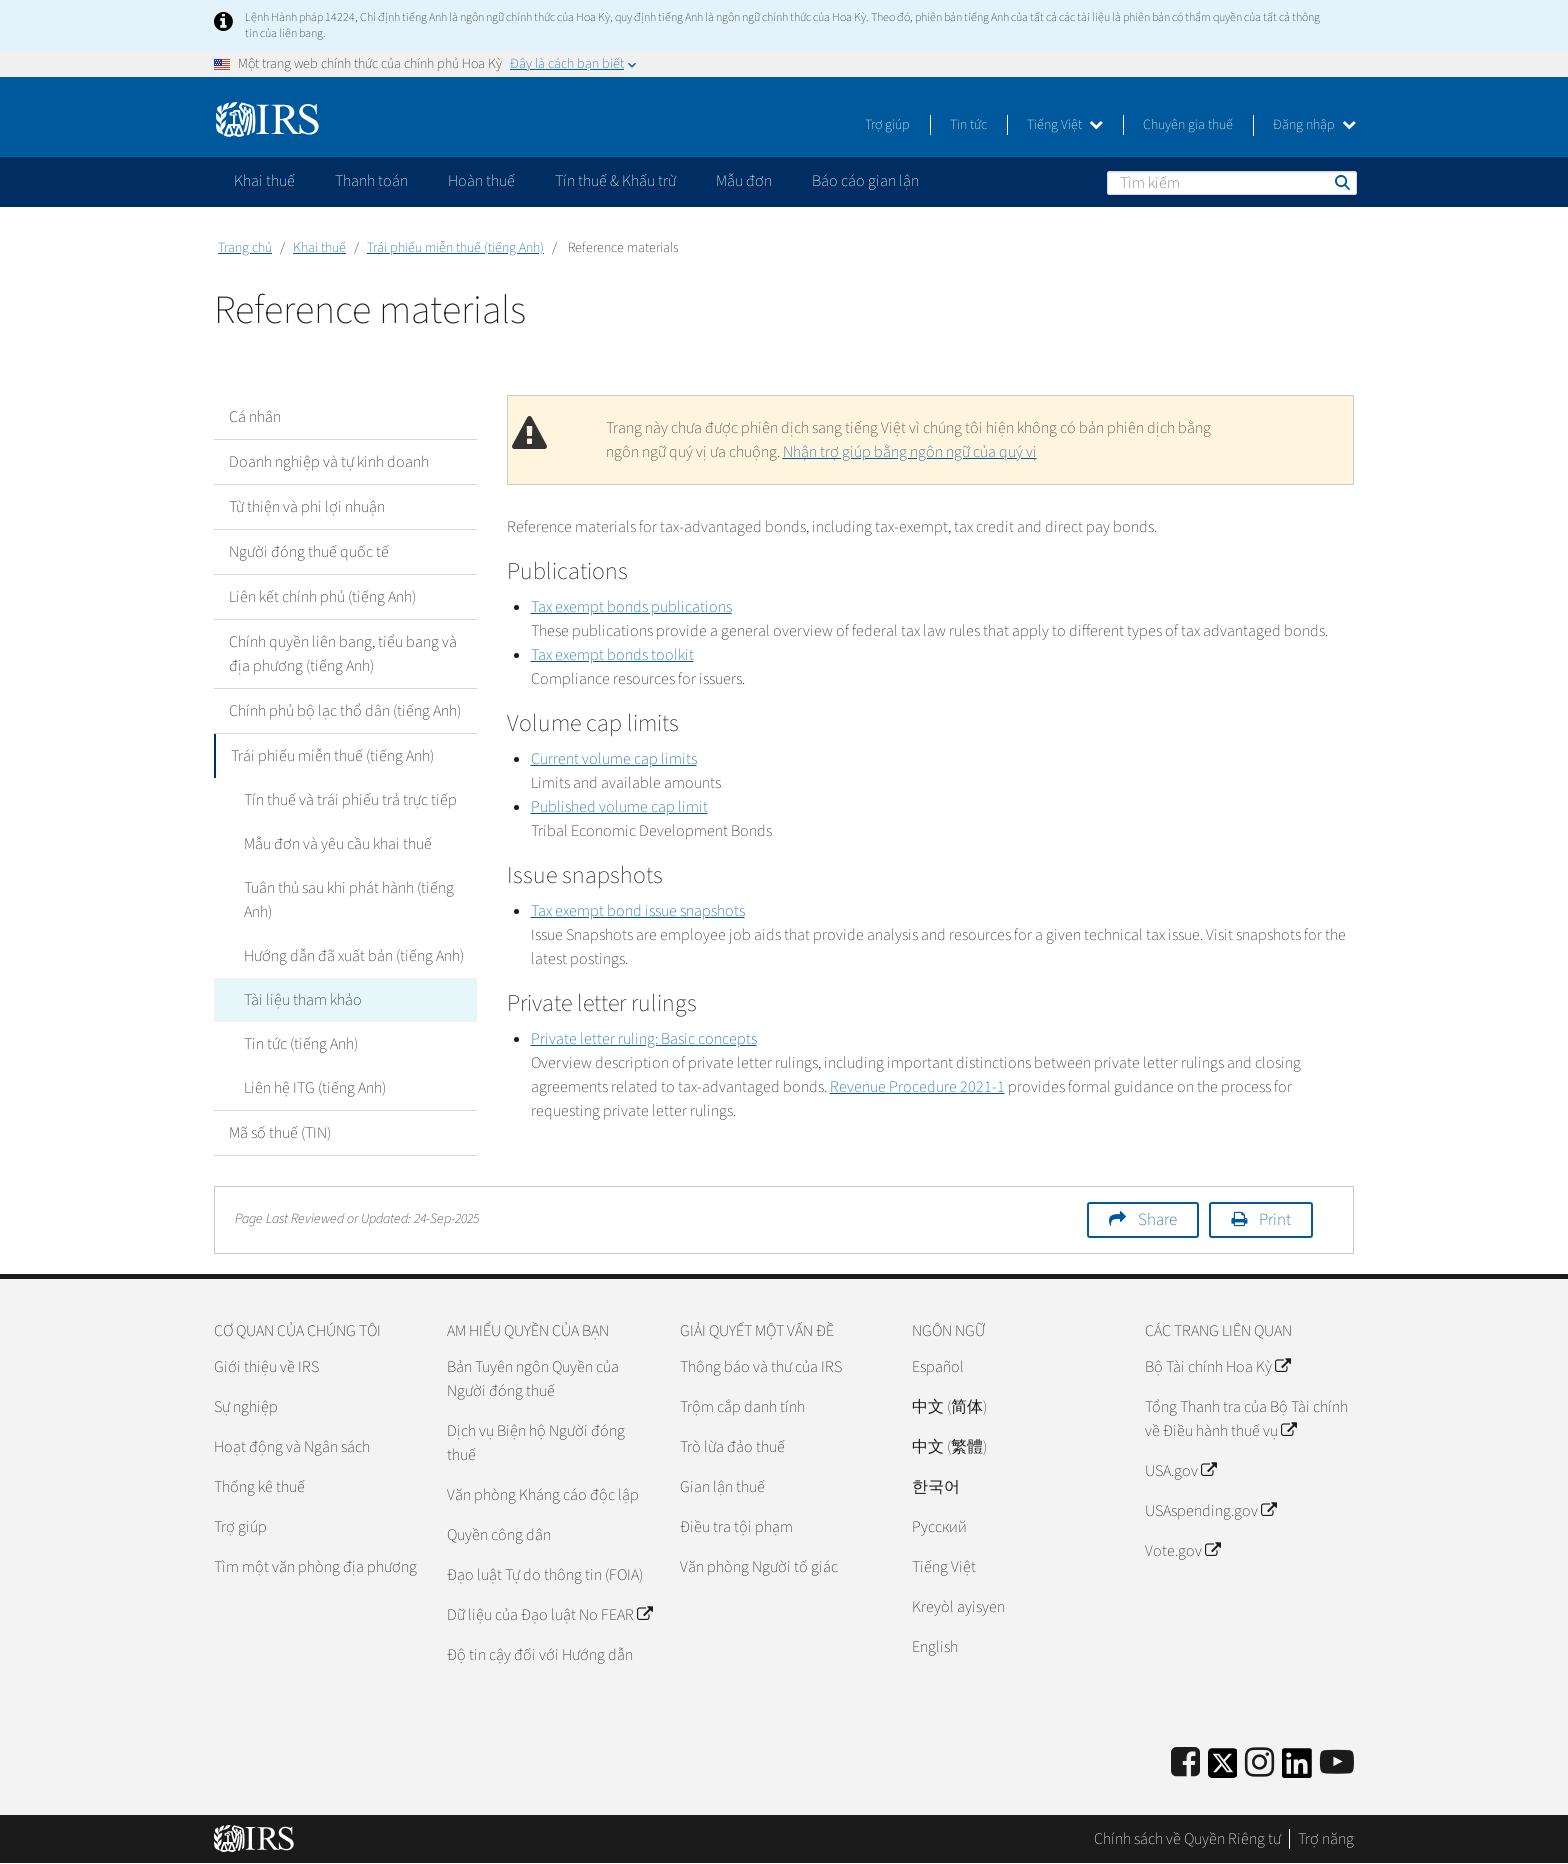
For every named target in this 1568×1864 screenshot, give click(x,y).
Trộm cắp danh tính (742, 1407)
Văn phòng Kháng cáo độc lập (543, 1495)
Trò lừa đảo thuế (732, 1447)
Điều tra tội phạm (736, 1527)
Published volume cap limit (619, 807)
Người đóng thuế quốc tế (309, 552)
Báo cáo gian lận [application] (865, 181)
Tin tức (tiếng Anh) (301, 1044)
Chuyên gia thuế (1188, 125)
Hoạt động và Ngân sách (292, 1447)
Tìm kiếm (1341, 182)
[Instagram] (1259, 1763)
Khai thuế (319, 248)
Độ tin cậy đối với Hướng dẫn (540, 1655)
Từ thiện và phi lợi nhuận (307, 507)
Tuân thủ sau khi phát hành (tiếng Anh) (349, 900)
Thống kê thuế (259, 1487)
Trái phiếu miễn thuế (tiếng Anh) (455, 248)
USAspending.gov (1210, 1511)
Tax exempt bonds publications (631, 607)
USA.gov (1180, 1471)
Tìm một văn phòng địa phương (315, 1567)
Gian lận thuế (722, 1487)
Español (938, 1367)
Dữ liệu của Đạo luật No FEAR (549, 1615)
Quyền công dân (499, 1535)
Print (1275, 1220)
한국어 (936, 1487)
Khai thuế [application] (264, 181)
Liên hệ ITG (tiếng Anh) (315, 1088)
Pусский (939, 1527)
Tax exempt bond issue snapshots (638, 911)
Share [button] (1157, 1220)
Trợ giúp (887, 125)
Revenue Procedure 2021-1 (917, 1087)
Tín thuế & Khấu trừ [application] (615, 181)
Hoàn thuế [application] (481, 181)
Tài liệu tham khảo (303, 1000)
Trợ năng (1326, 1839)
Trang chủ (245, 248)
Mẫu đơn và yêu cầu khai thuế (338, 844)
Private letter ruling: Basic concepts (644, 1039)
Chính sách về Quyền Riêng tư (1187, 1839)
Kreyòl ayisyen (958, 1607)
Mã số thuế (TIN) (280, 1133)
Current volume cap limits (614, 759)
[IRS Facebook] (1185, 1763)
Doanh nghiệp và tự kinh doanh (329, 462)
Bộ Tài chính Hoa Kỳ (1217, 1367)
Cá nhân (255, 417)
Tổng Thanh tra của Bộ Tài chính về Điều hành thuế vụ (1246, 1419)
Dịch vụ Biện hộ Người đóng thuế (536, 1443)
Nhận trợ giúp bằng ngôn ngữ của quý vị (910, 452)
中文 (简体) (949, 1407)
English (935, 1647)
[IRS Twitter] (1223, 1769)
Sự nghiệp (246, 1407)
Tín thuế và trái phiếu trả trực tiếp (350, 800)
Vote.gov (1182, 1551)
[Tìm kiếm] (1232, 183)
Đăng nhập (1314, 125)
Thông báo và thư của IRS (761, 1367)
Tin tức (968, 125)
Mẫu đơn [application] (744, 181)
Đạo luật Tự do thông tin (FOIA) (545, 1575)
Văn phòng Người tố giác (759, 1567)
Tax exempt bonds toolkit (612, 655)
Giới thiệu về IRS (266, 1367)
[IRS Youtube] (1337, 1763)
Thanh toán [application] (371, 181)
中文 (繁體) (949, 1447)
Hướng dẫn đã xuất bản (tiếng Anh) (354, 956)
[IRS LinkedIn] (1297, 1769)
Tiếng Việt (1065, 125)
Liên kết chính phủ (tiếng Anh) (322, 597)
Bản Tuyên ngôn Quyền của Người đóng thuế (533, 1379)
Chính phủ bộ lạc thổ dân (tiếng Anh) (345, 711)
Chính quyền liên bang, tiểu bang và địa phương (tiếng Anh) (343, 654)
